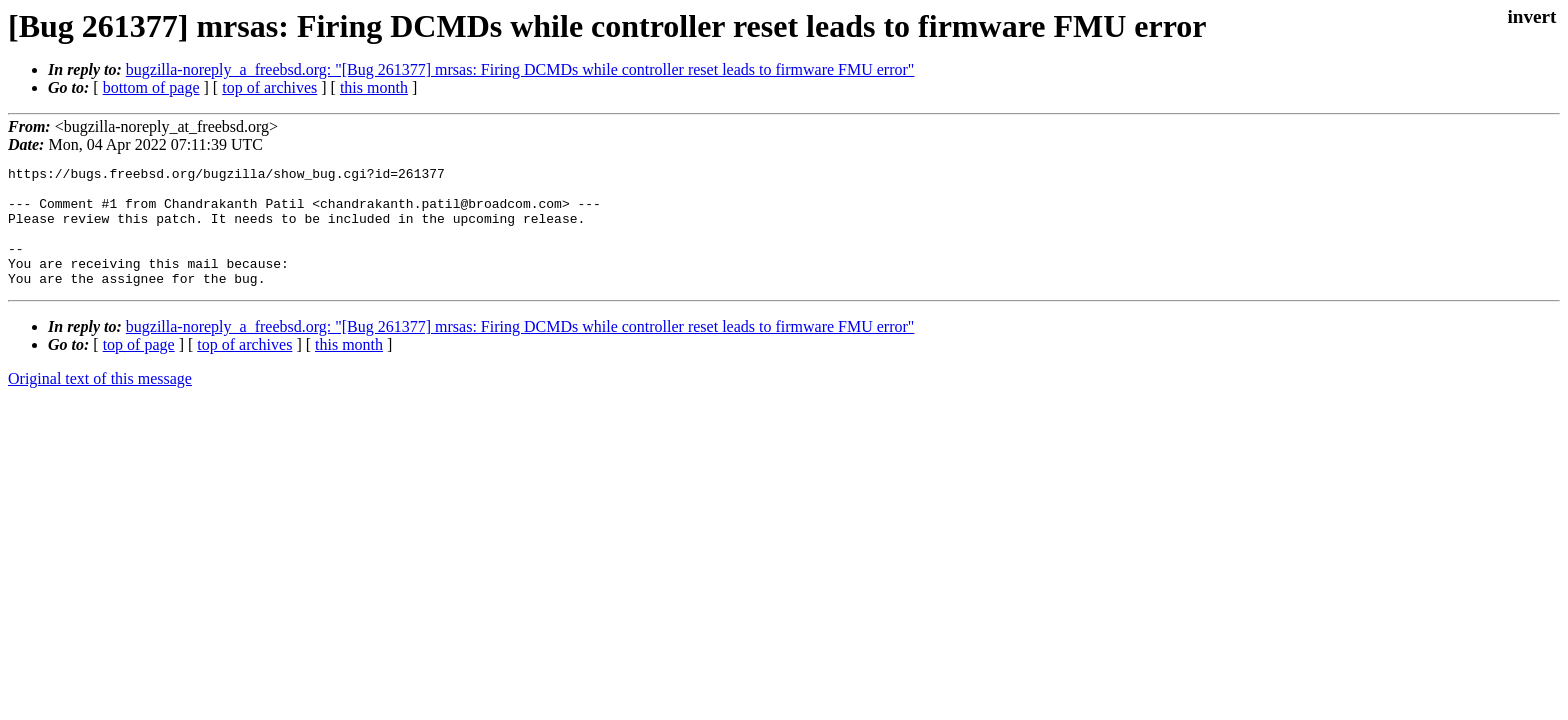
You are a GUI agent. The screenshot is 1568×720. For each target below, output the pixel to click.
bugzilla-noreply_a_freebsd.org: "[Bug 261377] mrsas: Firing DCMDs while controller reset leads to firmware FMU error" (520, 69)
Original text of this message (100, 402)
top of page (139, 368)
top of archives (269, 87)
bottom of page (151, 87)
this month (374, 87)
